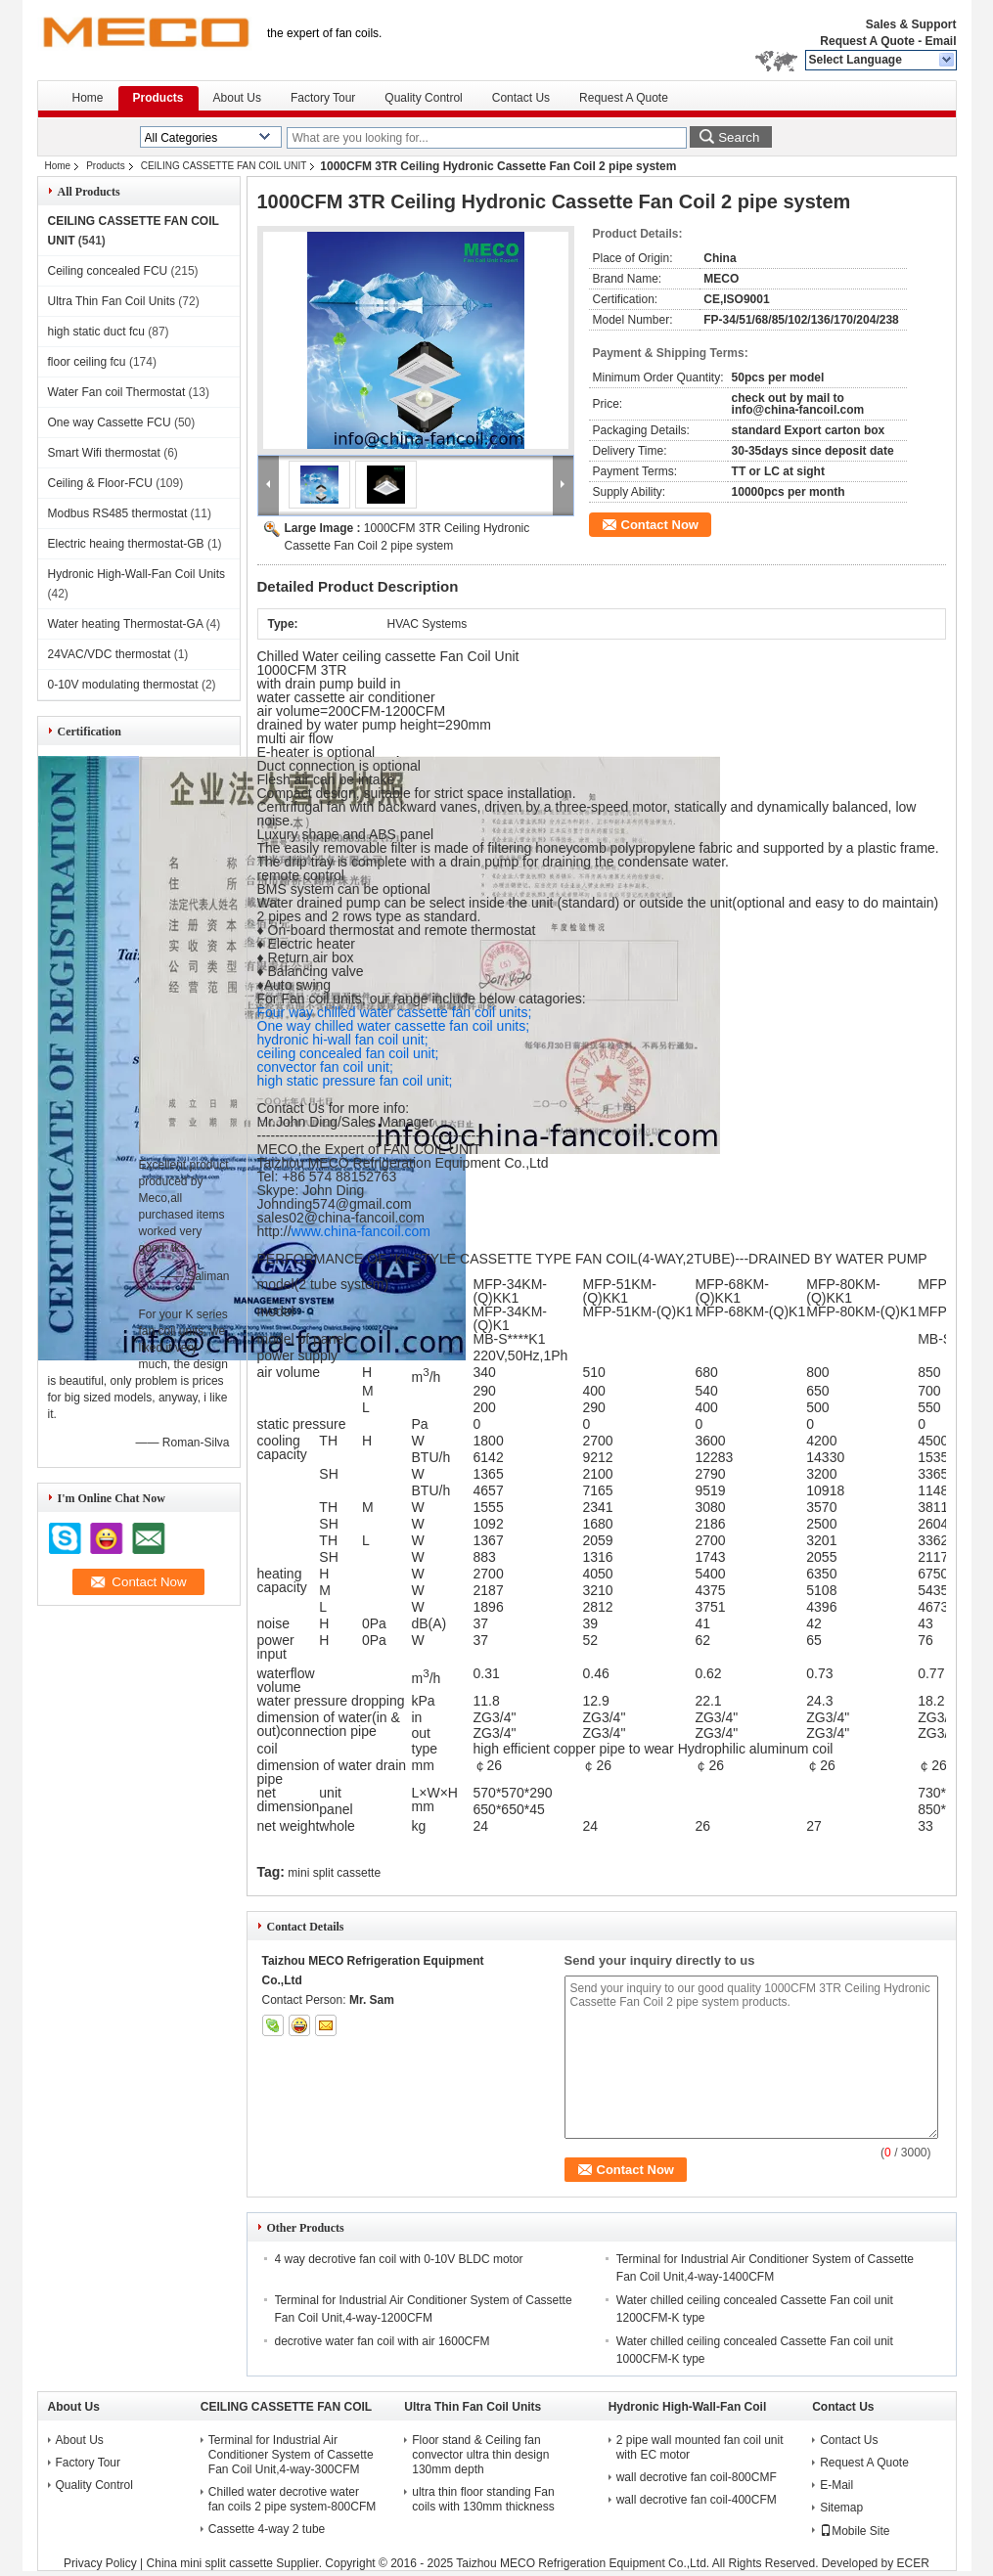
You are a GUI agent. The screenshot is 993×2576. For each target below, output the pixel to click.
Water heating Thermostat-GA (125, 624)
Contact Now (660, 524)
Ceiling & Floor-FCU (100, 483)
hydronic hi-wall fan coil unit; (343, 1039)
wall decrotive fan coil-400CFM (696, 2500)
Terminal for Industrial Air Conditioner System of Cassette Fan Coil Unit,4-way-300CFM (291, 2454)
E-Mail (836, 2485)
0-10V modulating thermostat (123, 684)
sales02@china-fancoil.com (341, 1217)
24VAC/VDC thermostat (109, 654)
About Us (237, 98)
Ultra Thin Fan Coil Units (112, 301)
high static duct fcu (96, 331)
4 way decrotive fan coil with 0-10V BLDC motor (399, 2259)
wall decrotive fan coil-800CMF (696, 2477)
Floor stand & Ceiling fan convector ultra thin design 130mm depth (480, 2454)
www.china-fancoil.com (361, 1231)
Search (738, 137)
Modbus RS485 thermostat (118, 513)
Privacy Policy (100, 2563)
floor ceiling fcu (87, 362)
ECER (913, 2563)
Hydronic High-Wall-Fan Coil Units (137, 574)
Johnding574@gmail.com (334, 1204)
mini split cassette (334, 1873)
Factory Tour (323, 98)
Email (940, 41)
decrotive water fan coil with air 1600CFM (382, 2341)
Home (88, 98)
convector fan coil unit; (325, 1067)
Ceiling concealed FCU (108, 271)
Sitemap (841, 2507)
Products (158, 98)
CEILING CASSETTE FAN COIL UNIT (224, 165)
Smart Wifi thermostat (104, 453)
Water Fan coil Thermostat (117, 392)
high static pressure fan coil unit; (355, 1080)
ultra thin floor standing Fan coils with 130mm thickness (483, 2499)
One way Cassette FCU (109, 422)
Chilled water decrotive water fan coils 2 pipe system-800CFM (292, 2499)
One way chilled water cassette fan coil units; (393, 1026)
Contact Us (521, 98)
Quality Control (423, 98)
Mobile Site (854, 2531)
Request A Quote (867, 41)
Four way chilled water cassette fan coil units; (394, 1012)
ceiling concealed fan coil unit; (348, 1053)
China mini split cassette (210, 2563)
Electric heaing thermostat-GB (126, 544)
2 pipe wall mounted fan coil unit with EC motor (700, 2447)
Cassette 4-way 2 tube (266, 2529)
